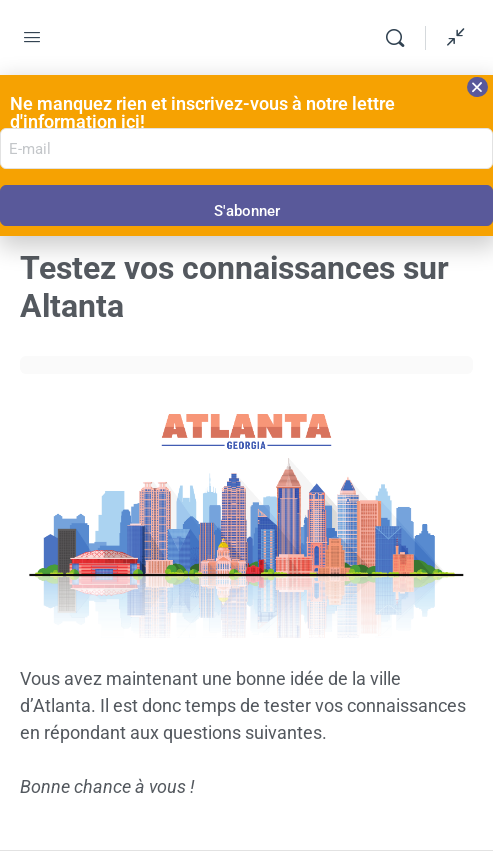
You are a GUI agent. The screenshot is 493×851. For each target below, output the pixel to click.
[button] (477, 87)
